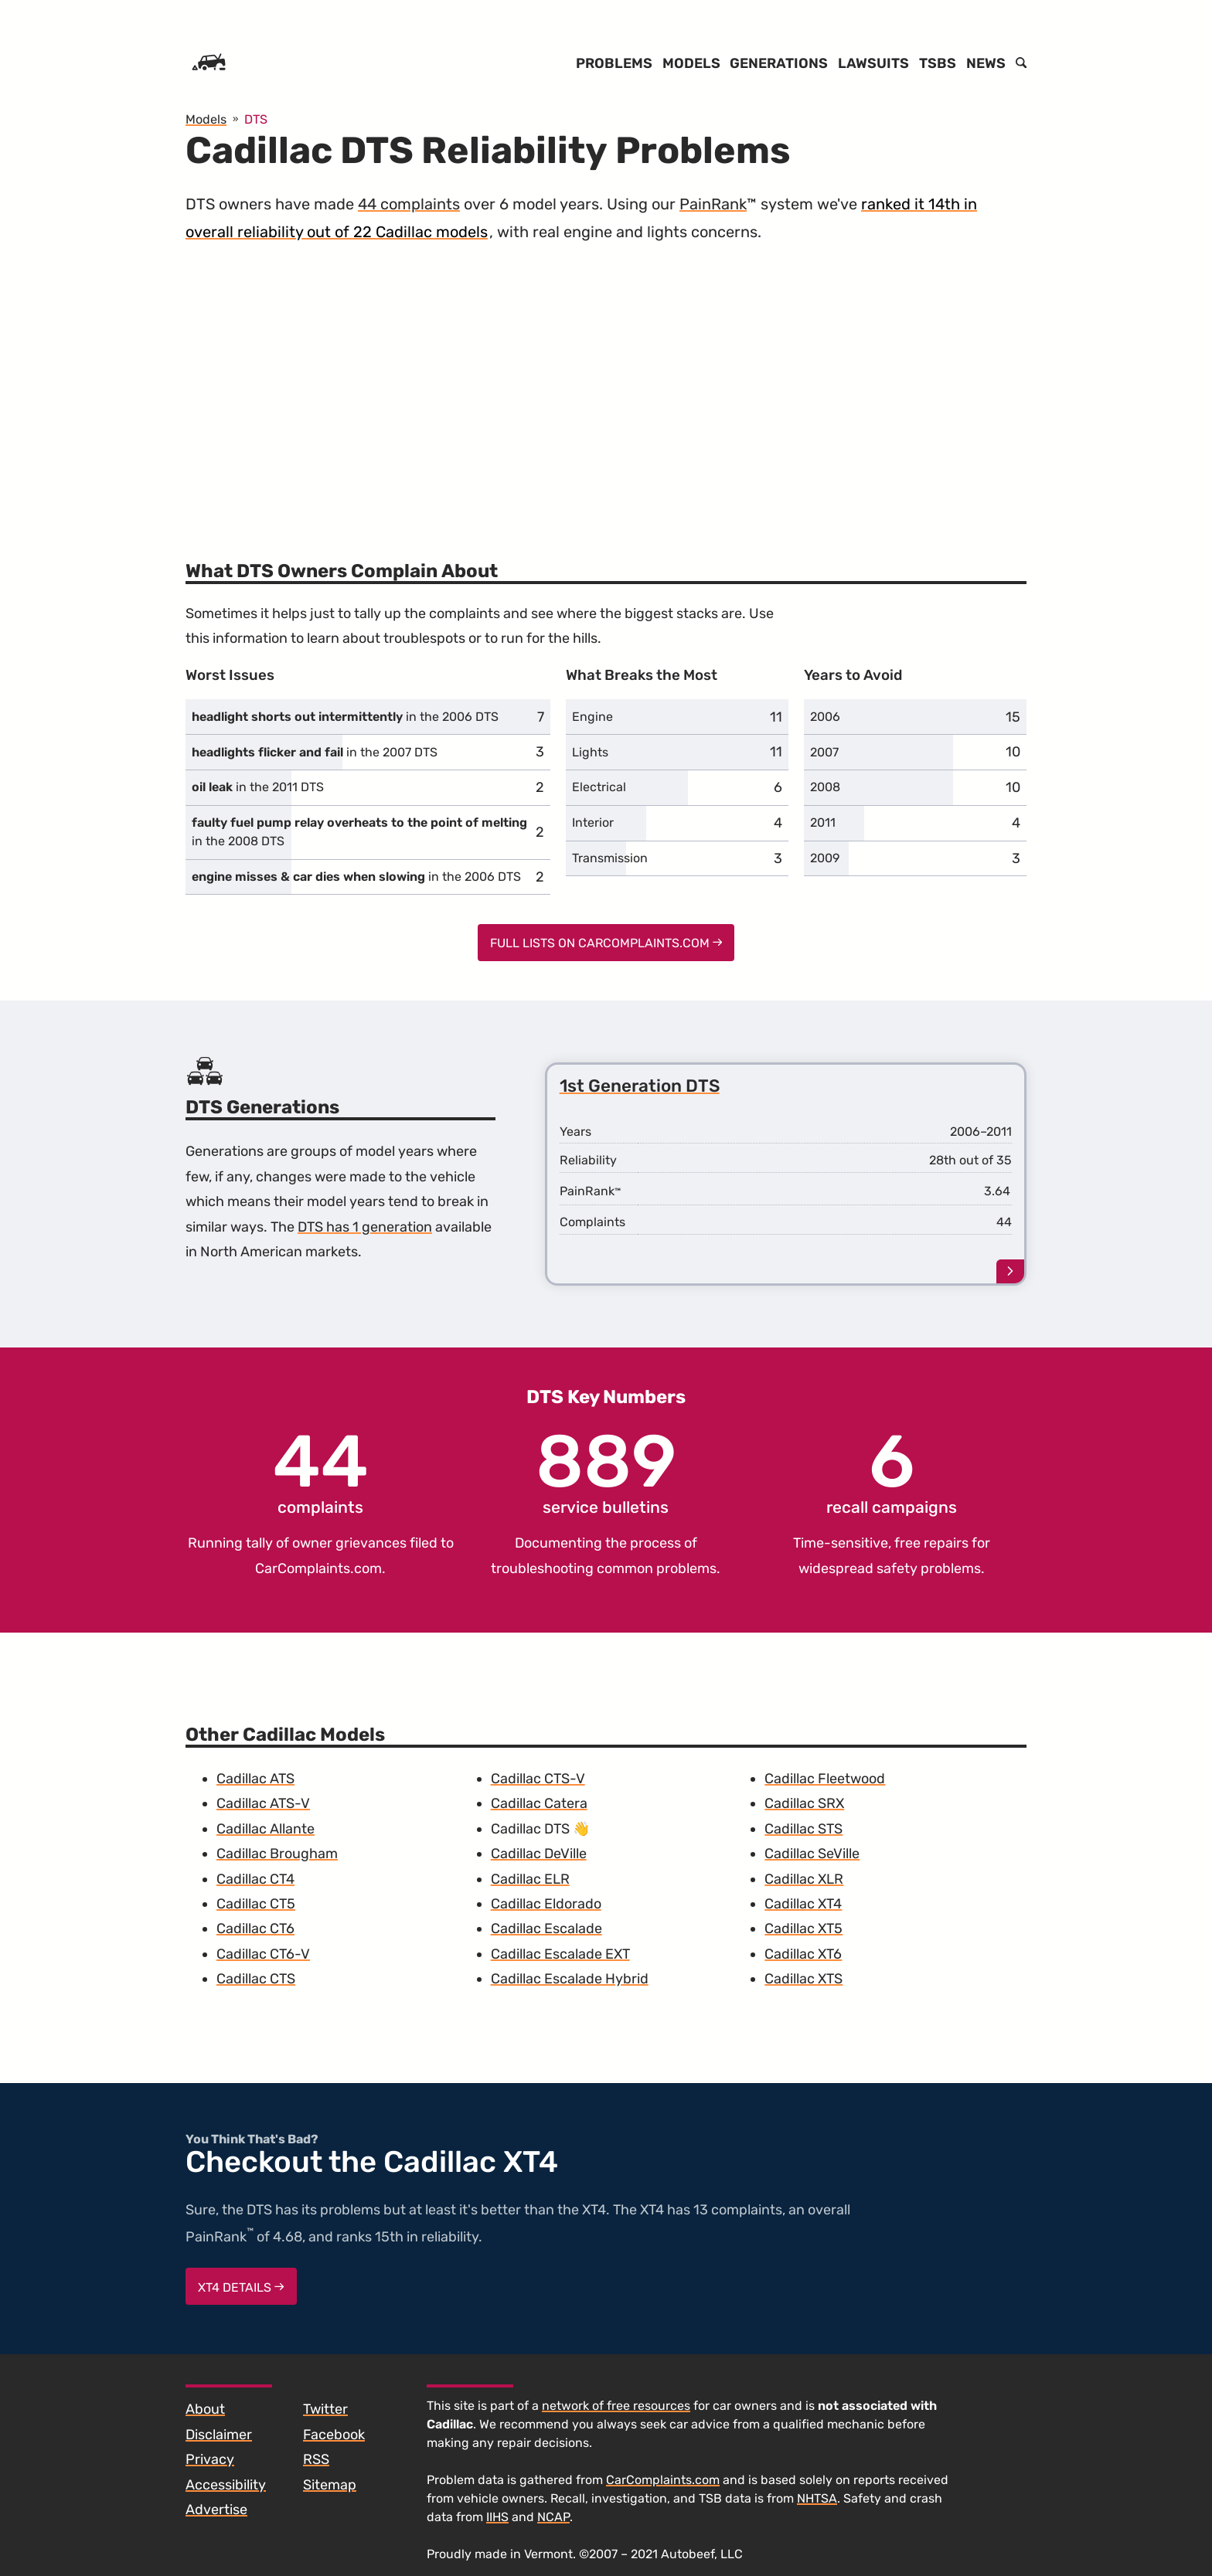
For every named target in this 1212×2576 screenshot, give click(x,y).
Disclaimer (219, 2434)
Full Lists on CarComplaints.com (606, 943)
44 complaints (409, 204)
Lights (590, 752)
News (986, 63)
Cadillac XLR (803, 1879)
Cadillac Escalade (546, 1928)
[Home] (209, 63)
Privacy (210, 2459)
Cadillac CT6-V (263, 1954)
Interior (593, 822)
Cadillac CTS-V (538, 1778)
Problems (614, 63)
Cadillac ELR (530, 1879)
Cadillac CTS (255, 1978)
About (205, 2409)
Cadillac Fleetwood (824, 1778)
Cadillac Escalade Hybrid (570, 1978)
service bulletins (606, 1471)
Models (691, 63)
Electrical (599, 787)
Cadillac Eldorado (546, 1903)
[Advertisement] (606, 393)
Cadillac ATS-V (263, 1803)
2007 (824, 752)
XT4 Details (241, 2287)
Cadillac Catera (539, 1803)
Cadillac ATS (255, 1778)
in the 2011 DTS (258, 787)
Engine (592, 716)
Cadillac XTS (803, 1978)
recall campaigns (891, 1471)
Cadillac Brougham (277, 1853)
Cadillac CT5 (255, 1903)
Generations (779, 63)
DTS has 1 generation (365, 1226)
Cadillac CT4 (255, 1879)
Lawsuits (873, 63)
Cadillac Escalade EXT (560, 1954)
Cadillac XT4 (803, 1903)
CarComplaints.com (318, 1568)
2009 (824, 858)
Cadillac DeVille (539, 1853)
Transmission (610, 858)
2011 (823, 822)
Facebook (334, 2434)
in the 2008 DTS (359, 831)
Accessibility (226, 2484)
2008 (825, 787)
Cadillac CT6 (255, 1928)
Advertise (216, 2509)
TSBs (937, 63)
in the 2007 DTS (314, 752)
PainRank (713, 204)
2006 (825, 716)
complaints (321, 1471)
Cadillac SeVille (812, 1853)
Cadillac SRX (804, 1803)
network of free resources (616, 2405)
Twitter (325, 2409)
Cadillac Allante (265, 1828)
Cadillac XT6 (803, 1954)
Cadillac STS (803, 1828)
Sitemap (329, 2484)
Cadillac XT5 (803, 1928)
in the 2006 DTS (345, 716)
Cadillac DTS (530, 1828)
